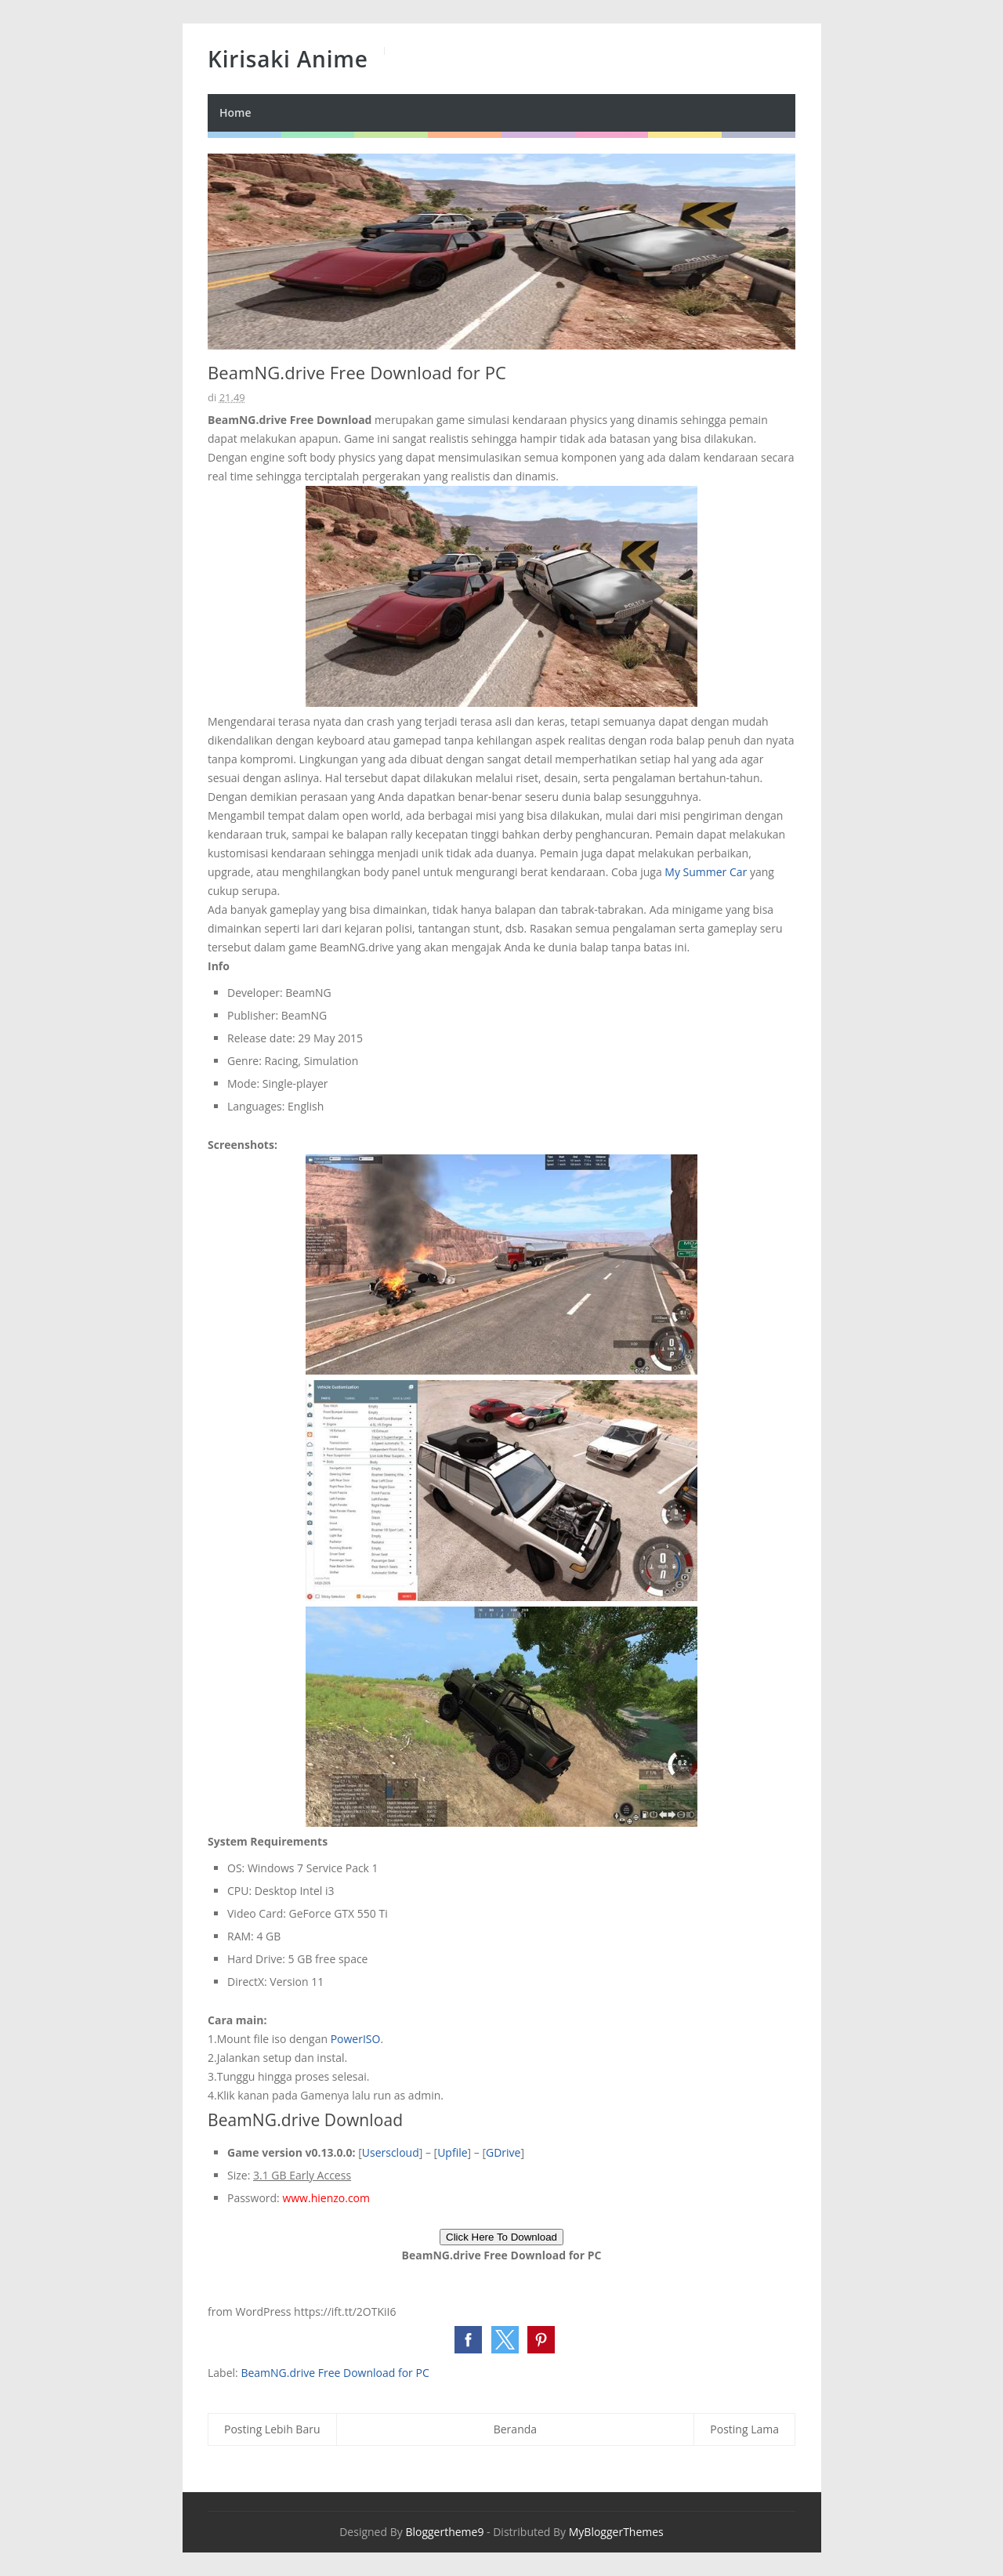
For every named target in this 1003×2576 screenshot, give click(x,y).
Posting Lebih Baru (272, 2429)
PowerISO (356, 2038)
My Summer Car (705, 871)
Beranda (515, 2429)
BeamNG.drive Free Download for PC (335, 2372)
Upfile (452, 2152)
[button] (468, 2339)
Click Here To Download (501, 2237)
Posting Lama (744, 2429)
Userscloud (390, 2152)
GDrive (503, 2152)
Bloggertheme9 (444, 2531)
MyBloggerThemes (616, 2531)
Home (235, 112)
